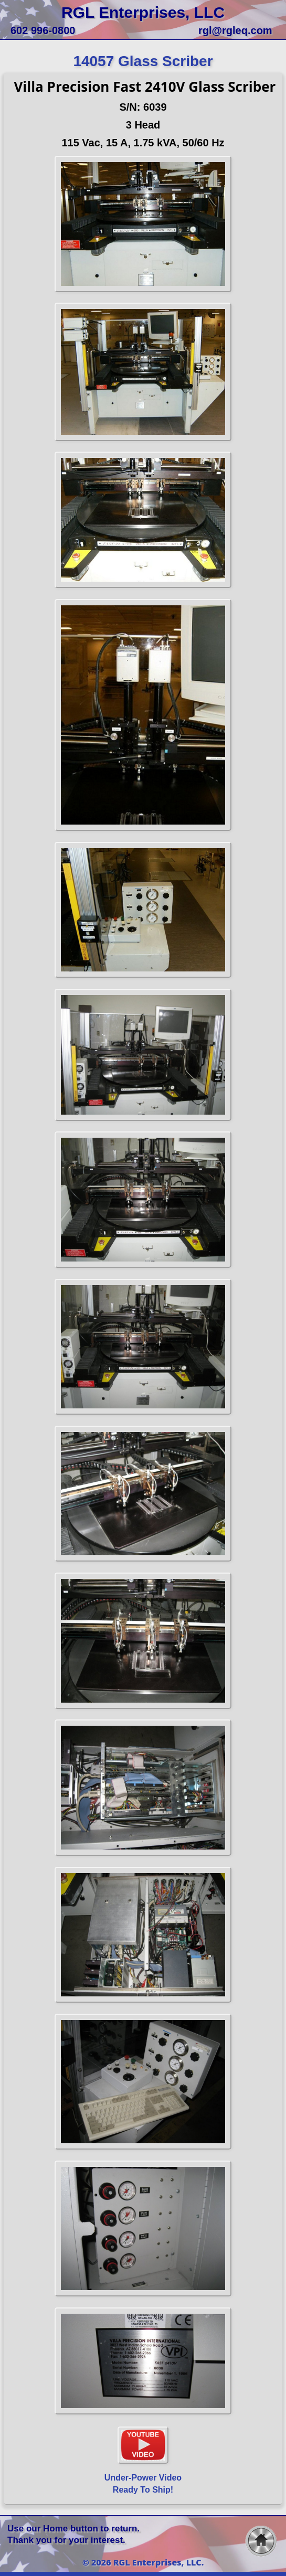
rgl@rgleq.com (235, 30)
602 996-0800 (42, 30)
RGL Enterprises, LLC (143, 12)
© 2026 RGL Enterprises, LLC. (143, 2562)
